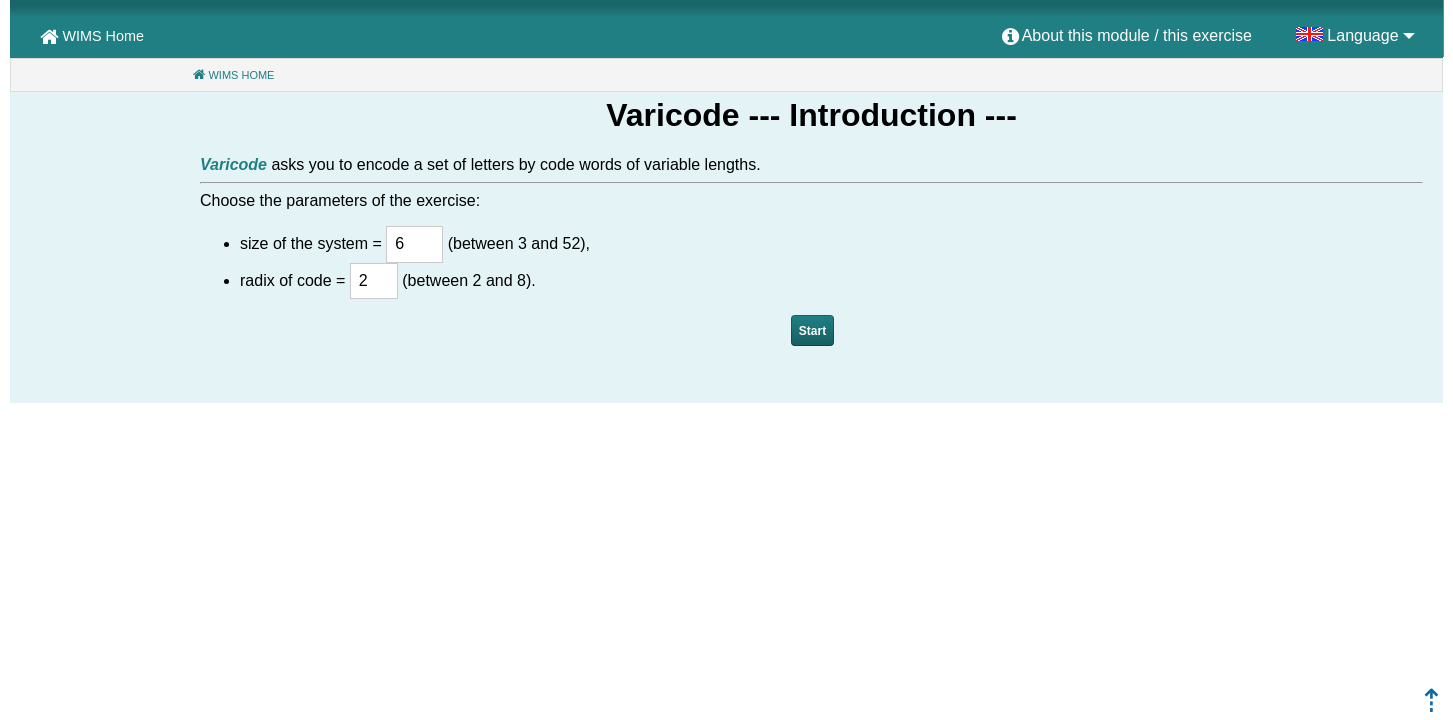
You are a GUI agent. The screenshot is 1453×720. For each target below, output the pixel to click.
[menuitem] (1127, 37)
